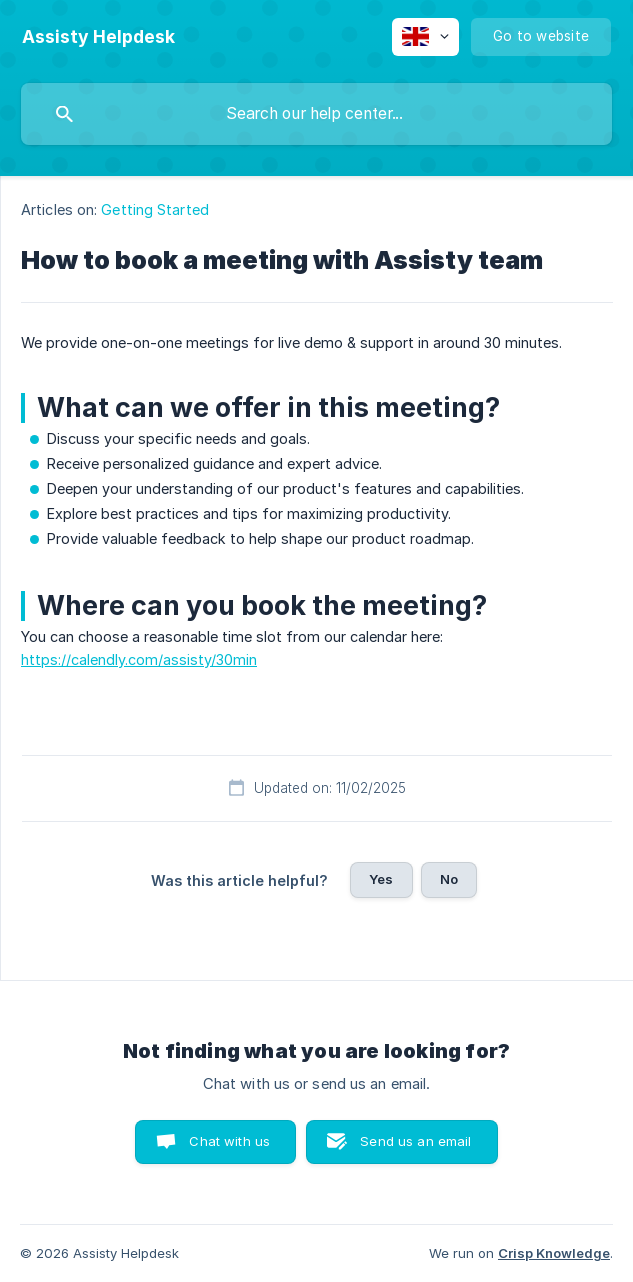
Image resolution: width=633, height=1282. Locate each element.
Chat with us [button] (229, 1141)
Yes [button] (381, 879)
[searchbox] (316, 114)
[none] (98, 37)
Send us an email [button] (415, 1141)
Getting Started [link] (155, 209)
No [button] (449, 879)
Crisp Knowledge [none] (554, 1253)
